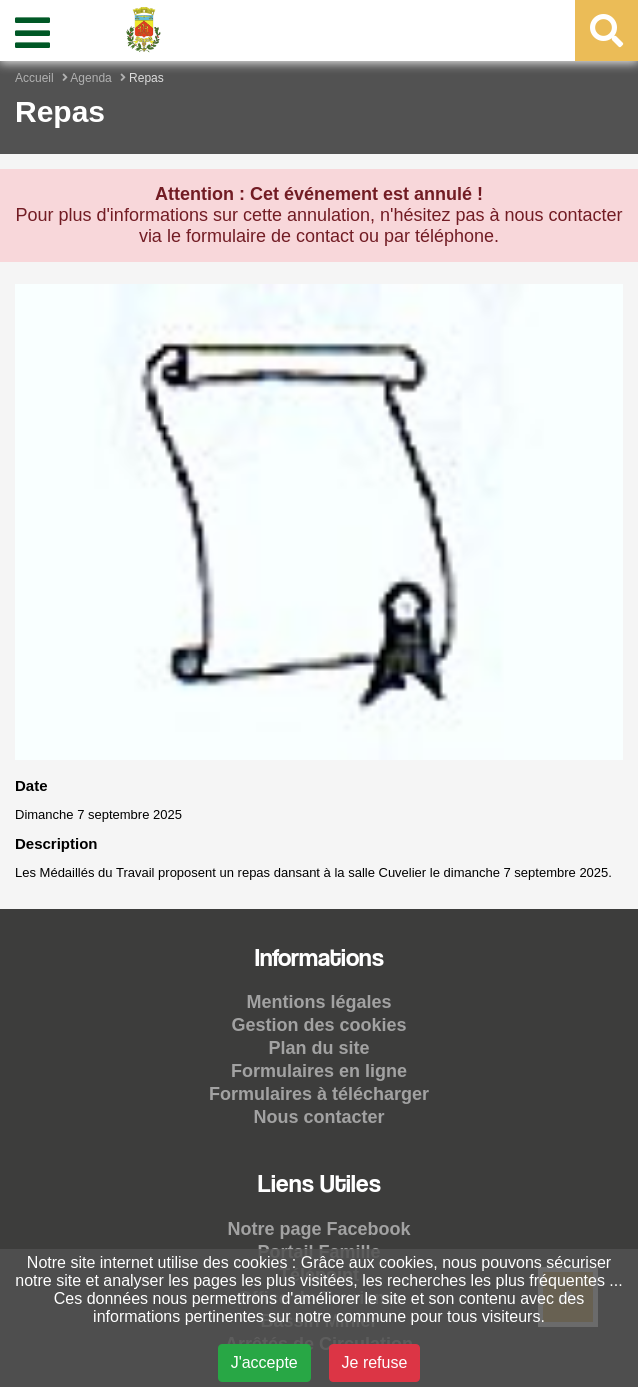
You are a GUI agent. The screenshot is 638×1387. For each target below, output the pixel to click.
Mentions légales (318, 1002)
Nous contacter (318, 1117)
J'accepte (264, 1362)
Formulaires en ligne (319, 1071)
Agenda (90, 78)
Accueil (34, 78)
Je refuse (375, 1362)
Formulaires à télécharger (319, 1094)
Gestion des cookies (318, 1025)
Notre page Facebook (318, 1229)
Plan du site (318, 1048)
